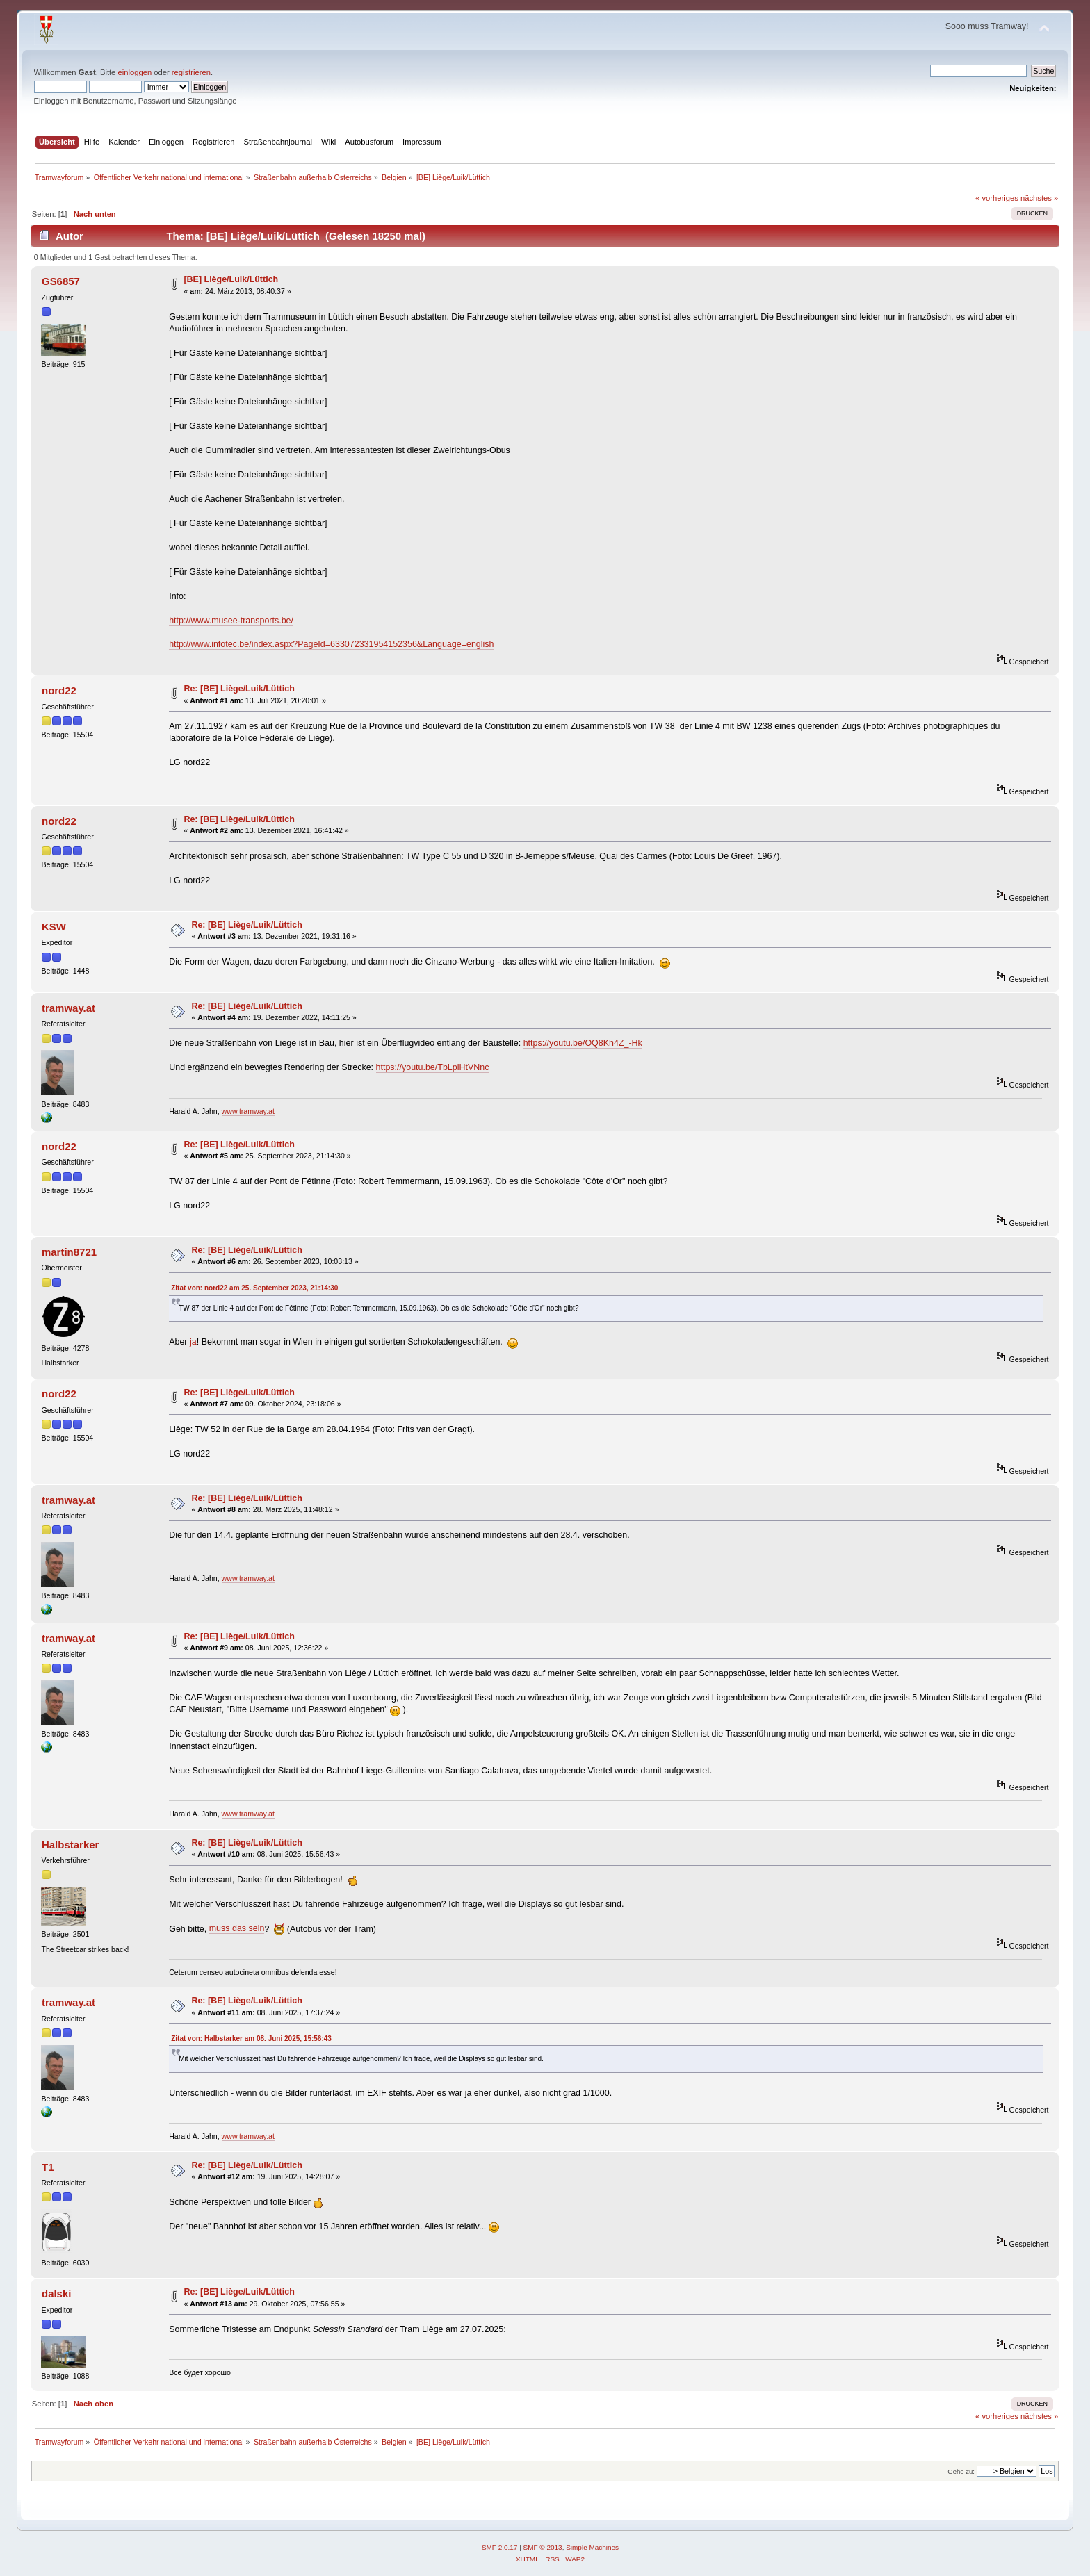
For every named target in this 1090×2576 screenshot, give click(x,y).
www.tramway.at (248, 1111)
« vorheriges (996, 198)
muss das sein (237, 1928)
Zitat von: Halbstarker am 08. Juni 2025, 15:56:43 (251, 2038)
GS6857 (61, 281)
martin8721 (69, 1252)
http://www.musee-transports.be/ (231, 620)
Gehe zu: (961, 2471)
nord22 (59, 690)
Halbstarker (70, 1845)
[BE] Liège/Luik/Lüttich (231, 279)
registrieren (191, 72)
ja (193, 1342)
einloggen (134, 72)
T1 (48, 2167)
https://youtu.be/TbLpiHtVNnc (432, 1067)
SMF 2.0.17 (500, 2547)
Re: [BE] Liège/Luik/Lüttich (239, 689)
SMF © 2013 (542, 2547)
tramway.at (68, 1008)
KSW (54, 927)
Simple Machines (592, 2547)
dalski (56, 2293)
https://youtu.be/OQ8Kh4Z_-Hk (582, 1043)
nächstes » (1039, 198)
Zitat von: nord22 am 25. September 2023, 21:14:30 (254, 1288)
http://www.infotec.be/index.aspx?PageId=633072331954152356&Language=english (331, 644)
